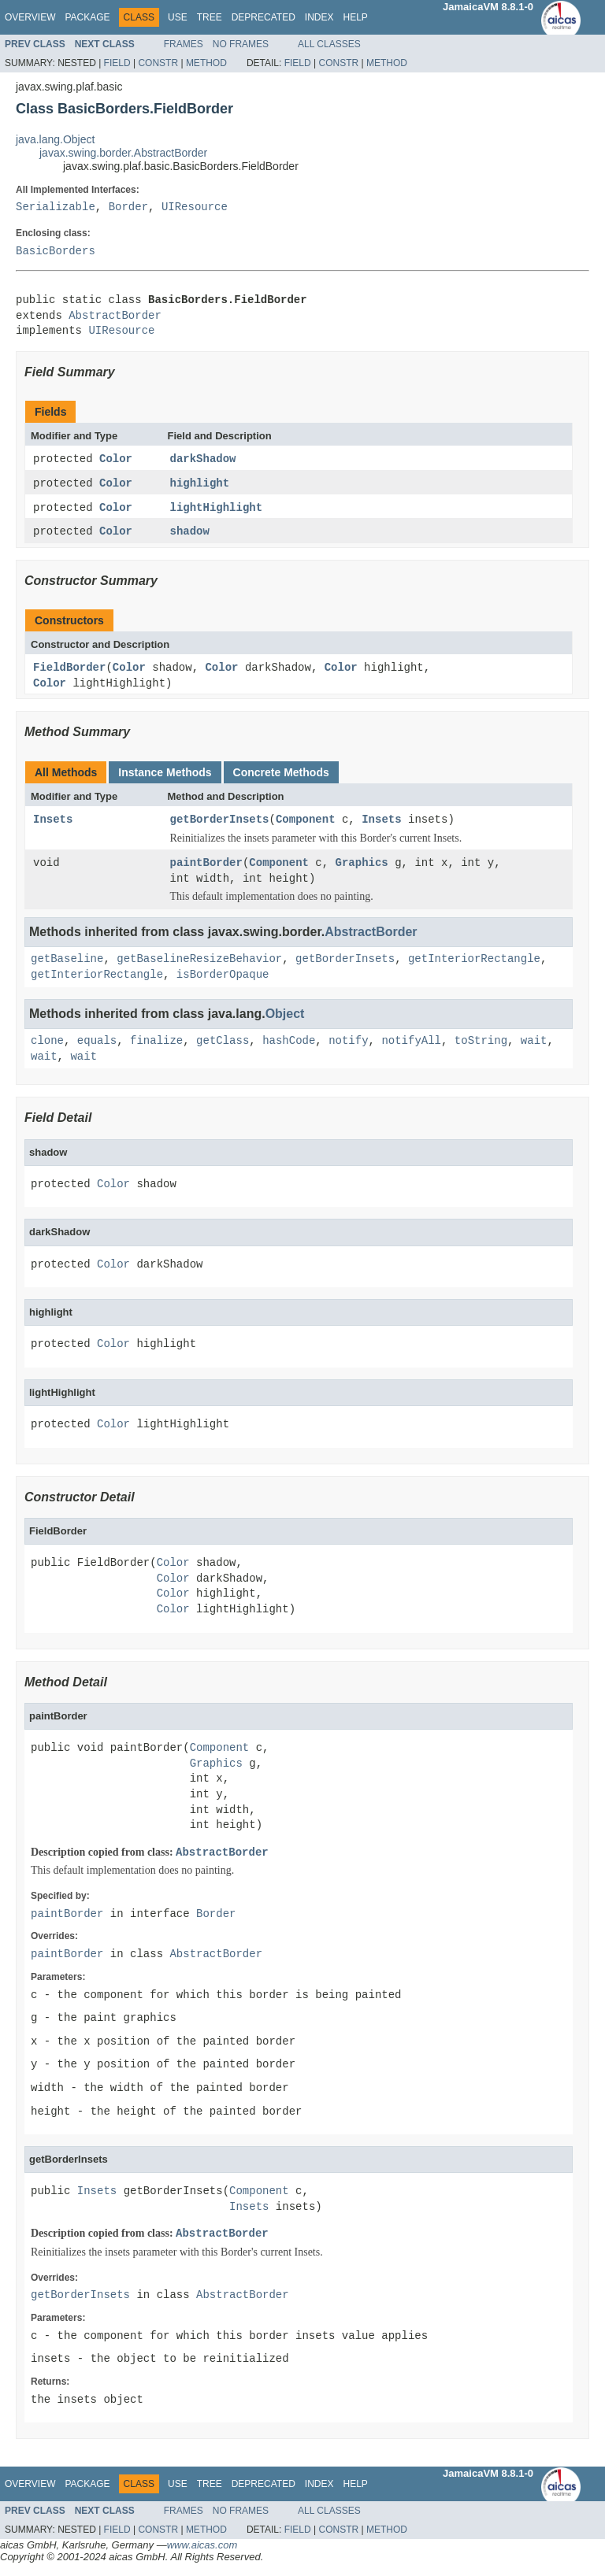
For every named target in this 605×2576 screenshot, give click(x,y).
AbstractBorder (115, 316)
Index (319, 17)
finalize (156, 1043)
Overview (30, 17)
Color (115, 459)
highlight (200, 484)
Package (87, 17)
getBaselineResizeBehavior (199, 961)
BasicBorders (55, 251)
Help (355, 17)
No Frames (241, 44)
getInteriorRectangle (474, 961)
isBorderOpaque (222, 977)
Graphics (362, 865)
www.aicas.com (202, 2547)
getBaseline (67, 961)
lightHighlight (216, 509)
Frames (183, 44)
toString (481, 1043)
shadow (190, 533)
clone (47, 1043)
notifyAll (411, 1043)
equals (97, 1043)
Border (128, 207)
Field (117, 62)
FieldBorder (69, 670)
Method (206, 62)
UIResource (194, 207)
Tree (209, 17)
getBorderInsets (219, 822)
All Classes (329, 44)
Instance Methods (164, 774)
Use (177, 17)
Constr (158, 62)
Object (285, 1016)
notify (348, 1043)
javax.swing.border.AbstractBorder (123, 152)
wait (534, 1043)
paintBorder (206, 865)
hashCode (288, 1043)
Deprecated (263, 17)
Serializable (55, 207)
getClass (222, 1043)
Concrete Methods (281, 774)
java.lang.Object (55, 139)
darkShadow (203, 459)
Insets (52, 822)
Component (306, 822)
